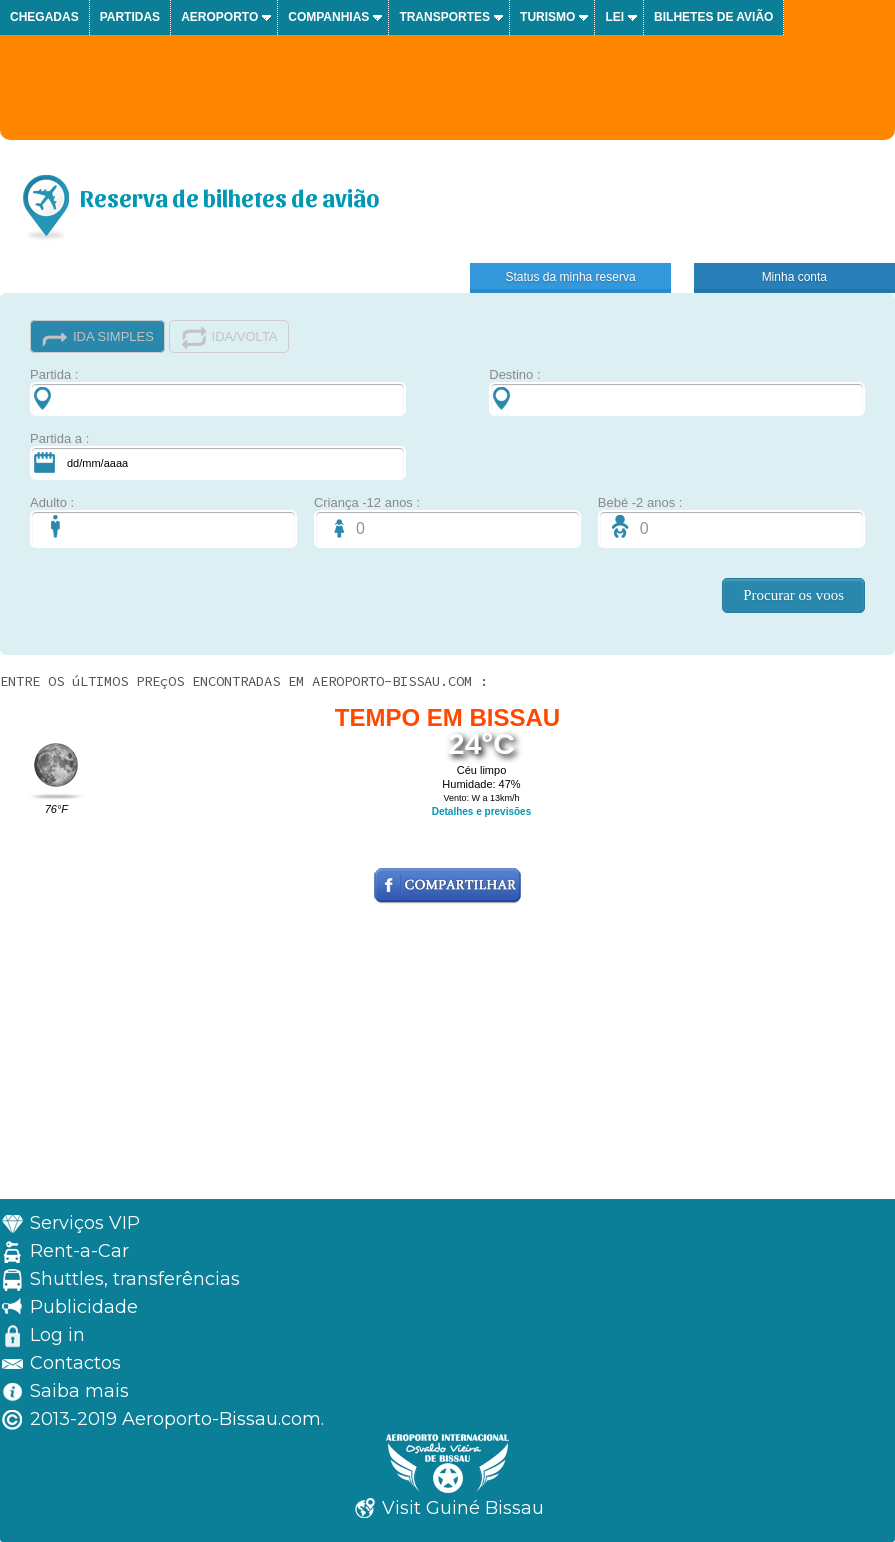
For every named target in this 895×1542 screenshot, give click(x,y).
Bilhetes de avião (713, 17)
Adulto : (163, 521)
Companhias (328, 17)
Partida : (218, 391)
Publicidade (84, 1307)
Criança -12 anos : (447, 521)
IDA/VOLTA (229, 337)
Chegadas (44, 17)
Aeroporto (219, 17)
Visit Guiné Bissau (463, 1508)
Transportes (444, 17)
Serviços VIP (85, 1223)
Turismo (547, 17)
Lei (614, 17)
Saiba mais (79, 1391)
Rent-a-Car (79, 1251)
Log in (57, 1335)
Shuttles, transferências (135, 1279)
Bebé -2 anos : (731, 521)
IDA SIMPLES (97, 337)
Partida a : (218, 455)
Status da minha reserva (571, 277)
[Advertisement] (447, 1059)
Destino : (677, 391)
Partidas (130, 17)
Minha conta (794, 277)
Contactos (75, 1363)
